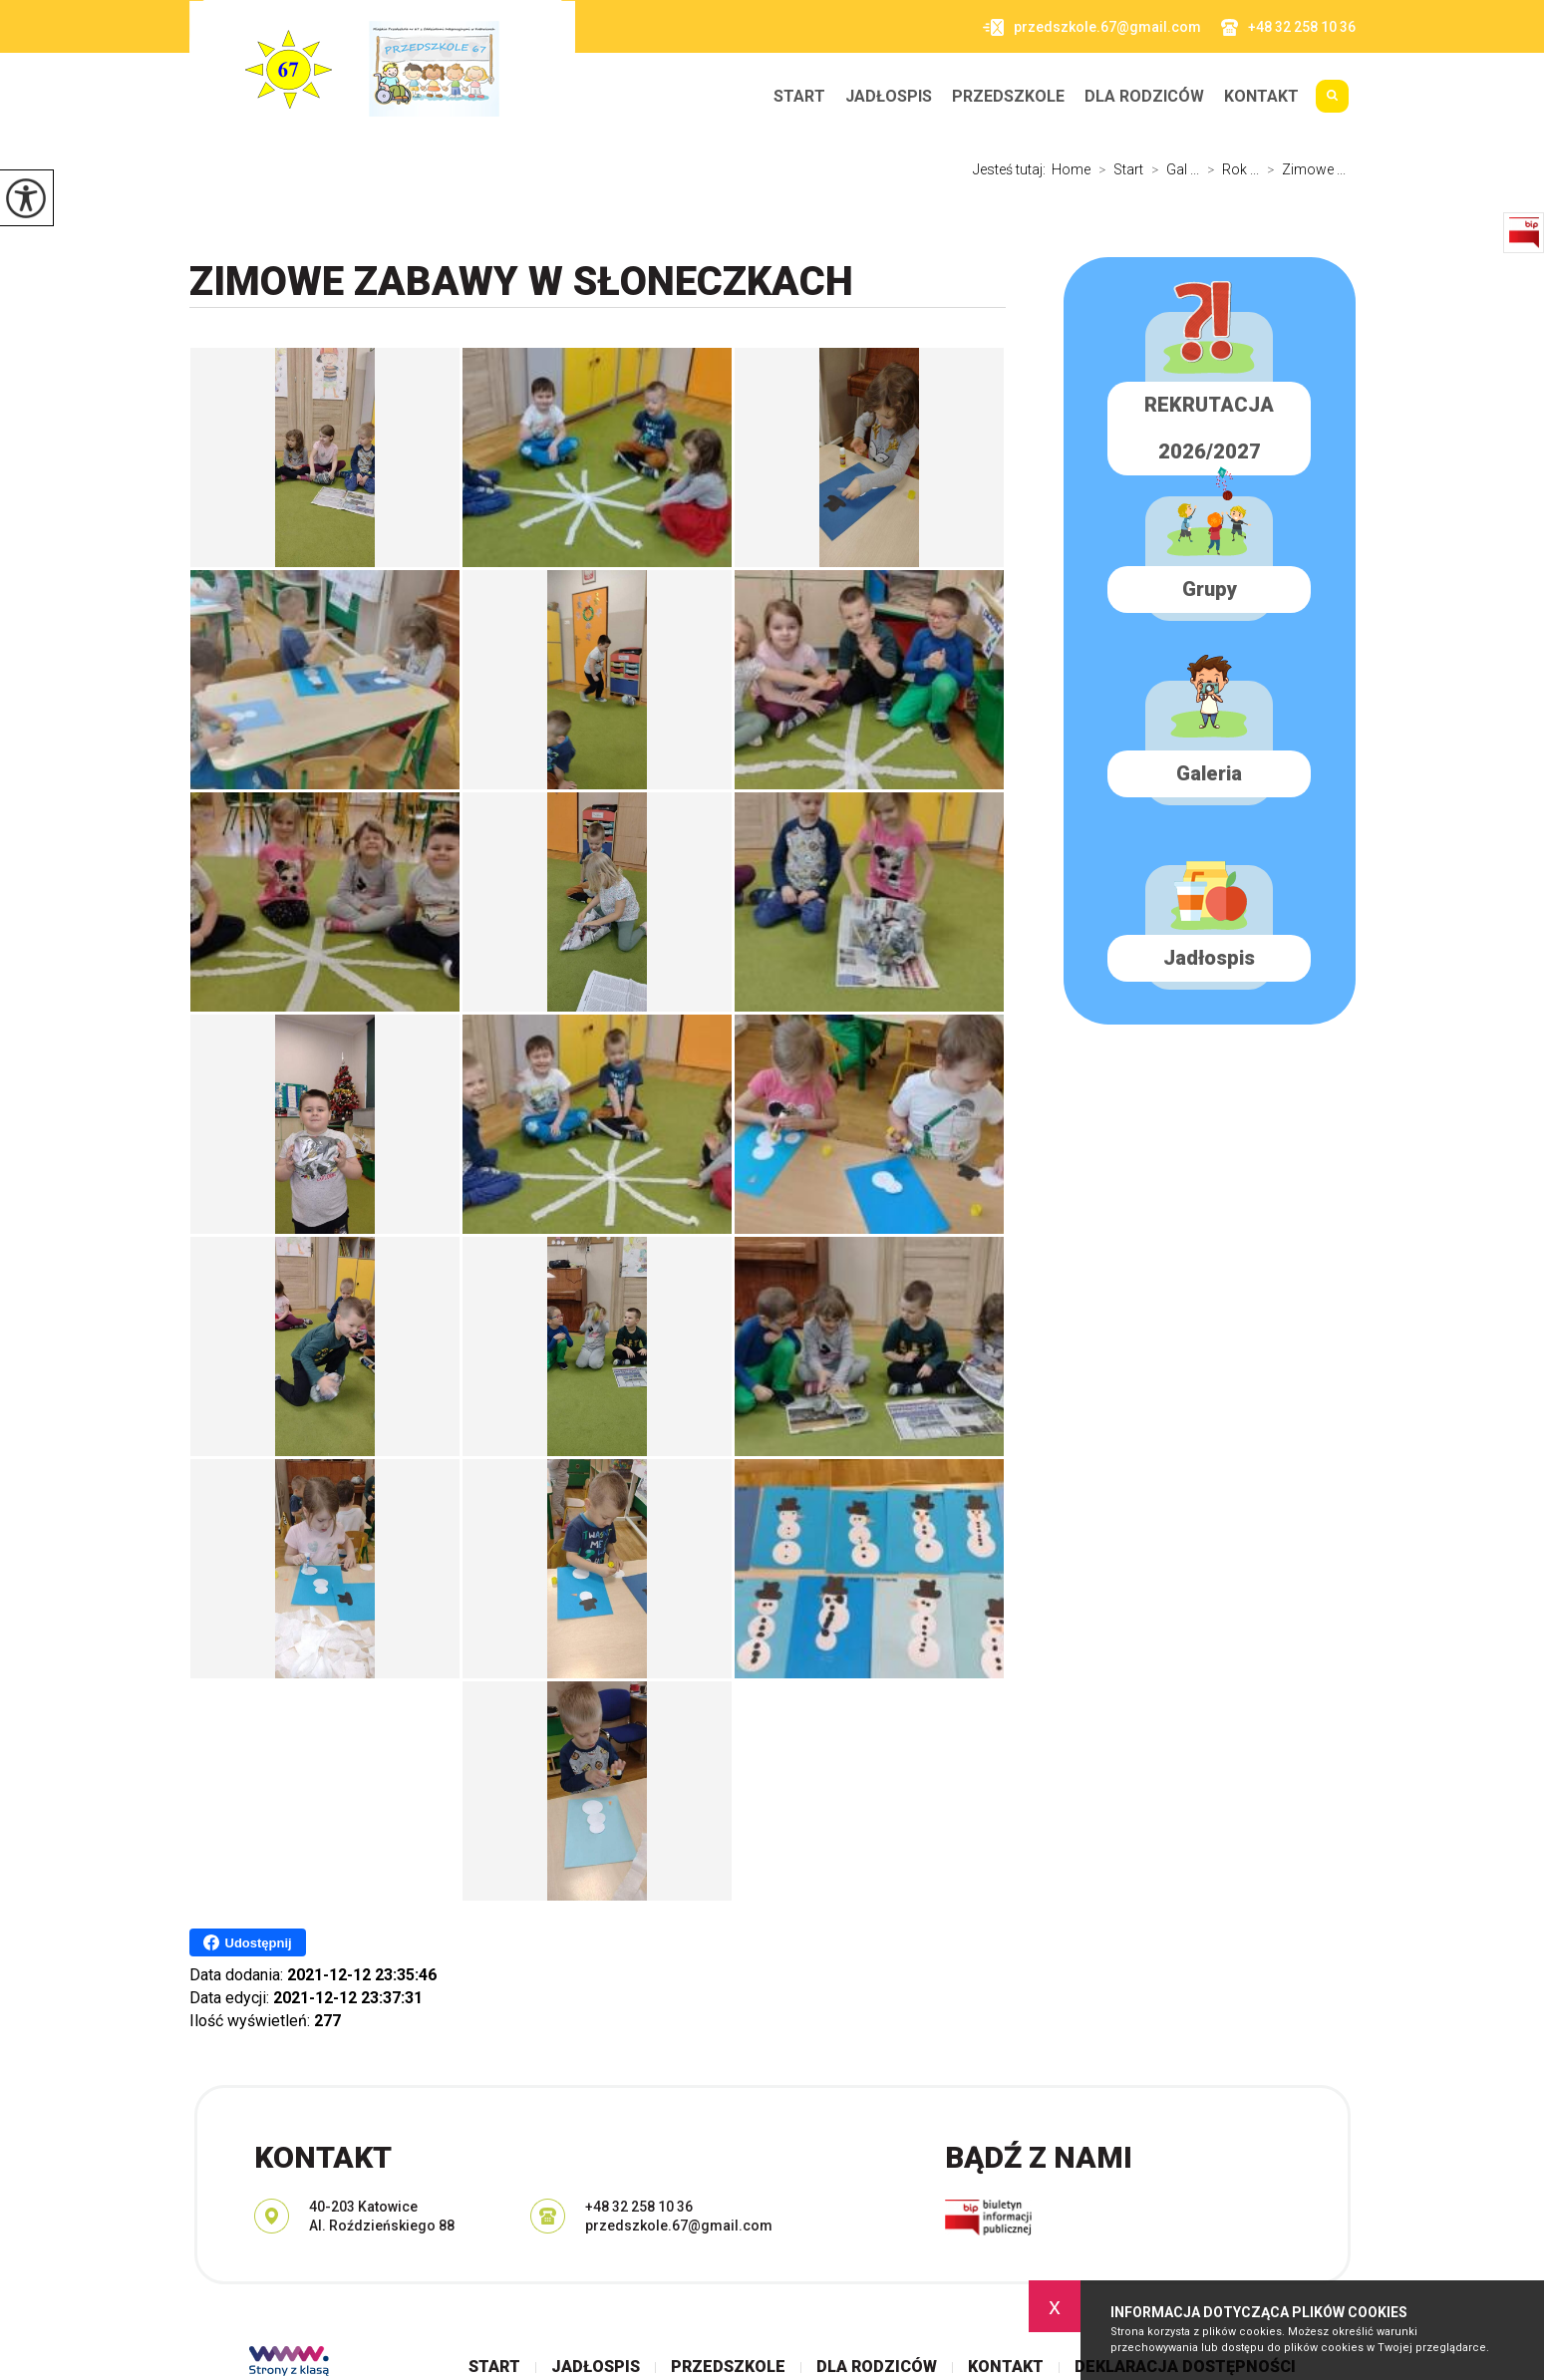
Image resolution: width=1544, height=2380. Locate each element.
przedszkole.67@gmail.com (1092, 27)
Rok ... (1229, 169)
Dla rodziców (1144, 97)
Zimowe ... (1302, 169)
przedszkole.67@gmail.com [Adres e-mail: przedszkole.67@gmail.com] (678, 2225)
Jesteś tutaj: (1012, 169)
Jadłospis (888, 97)
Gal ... (1171, 169)
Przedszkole (1008, 97)
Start (799, 97)
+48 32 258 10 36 (1288, 27)
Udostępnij (247, 1942)
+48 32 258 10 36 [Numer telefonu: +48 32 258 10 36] (639, 2207)
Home (1071, 169)
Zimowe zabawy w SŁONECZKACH (521, 281)
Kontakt (1261, 97)
